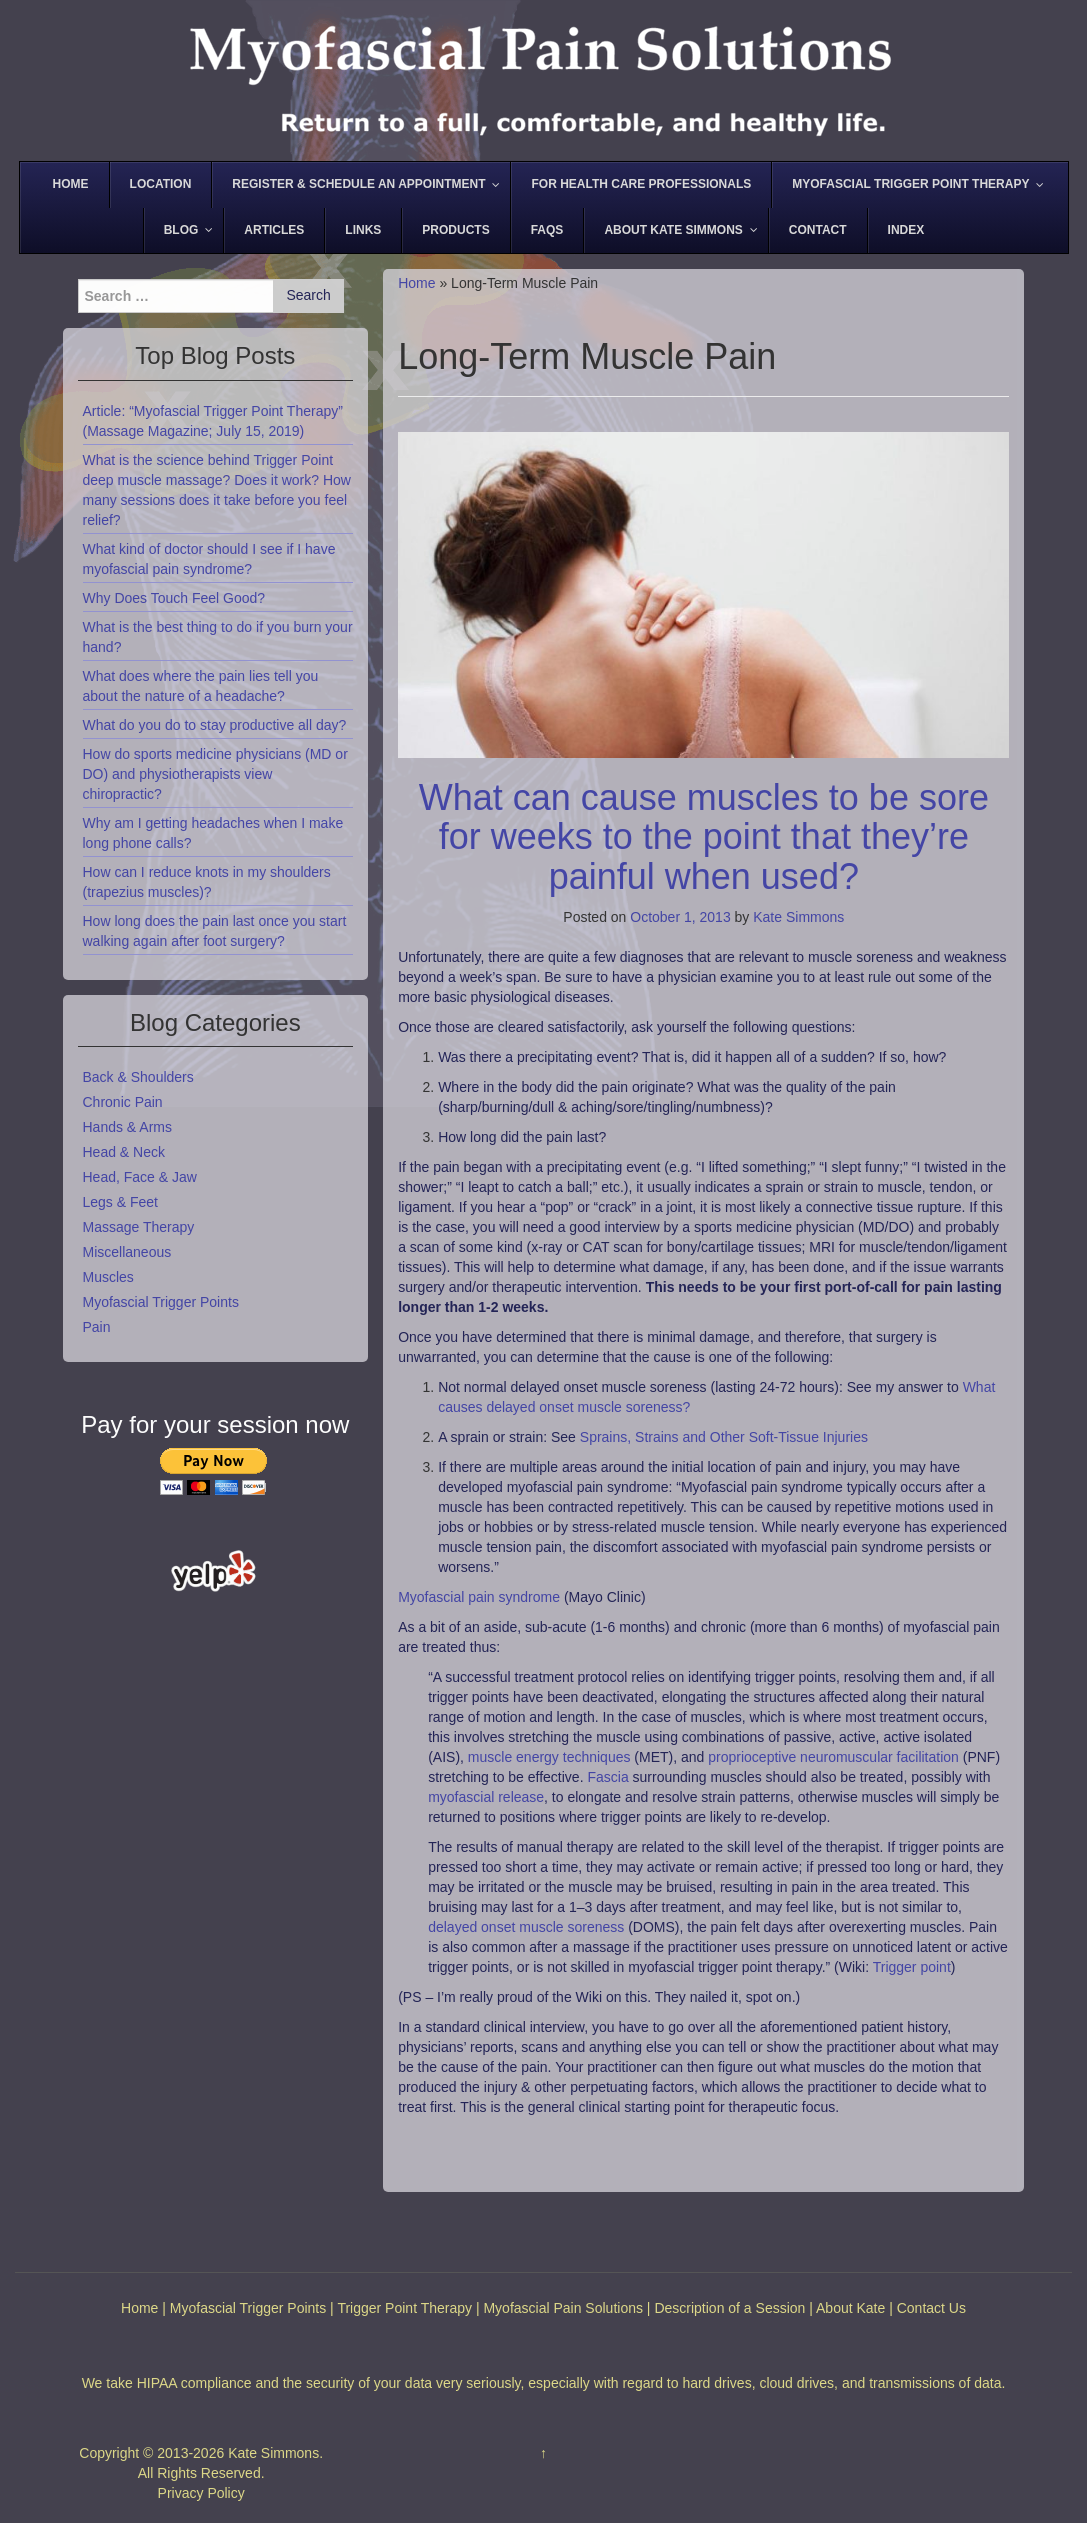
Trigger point (912, 1967)
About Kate (850, 2308)
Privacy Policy (201, 2493)
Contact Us (931, 2308)
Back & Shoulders (138, 1077)
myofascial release (486, 1797)
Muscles (108, 1277)
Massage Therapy (139, 1227)
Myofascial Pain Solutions (563, 2308)
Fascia (607, 1777)
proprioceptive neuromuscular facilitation (833, 1757)
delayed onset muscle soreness (526, 1927)
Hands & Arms (127, 1127)
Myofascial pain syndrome (479, 1597)
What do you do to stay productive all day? (215, 725)
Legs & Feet (121, 1202)
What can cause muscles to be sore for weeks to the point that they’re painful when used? (704, 837)
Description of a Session (729, 2308)
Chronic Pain (123, 1102)
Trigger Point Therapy (404, 2308)
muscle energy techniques (549, 1757)
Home (416, 283)
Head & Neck (124, 1152)
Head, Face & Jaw (140, 1177)
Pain (97, 1327)
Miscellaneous (127, 1252)
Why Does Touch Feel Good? (174, 598)
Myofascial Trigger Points (161, 1302)
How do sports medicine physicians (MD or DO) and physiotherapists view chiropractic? (215, 774)
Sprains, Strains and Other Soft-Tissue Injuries (724, 1437)
